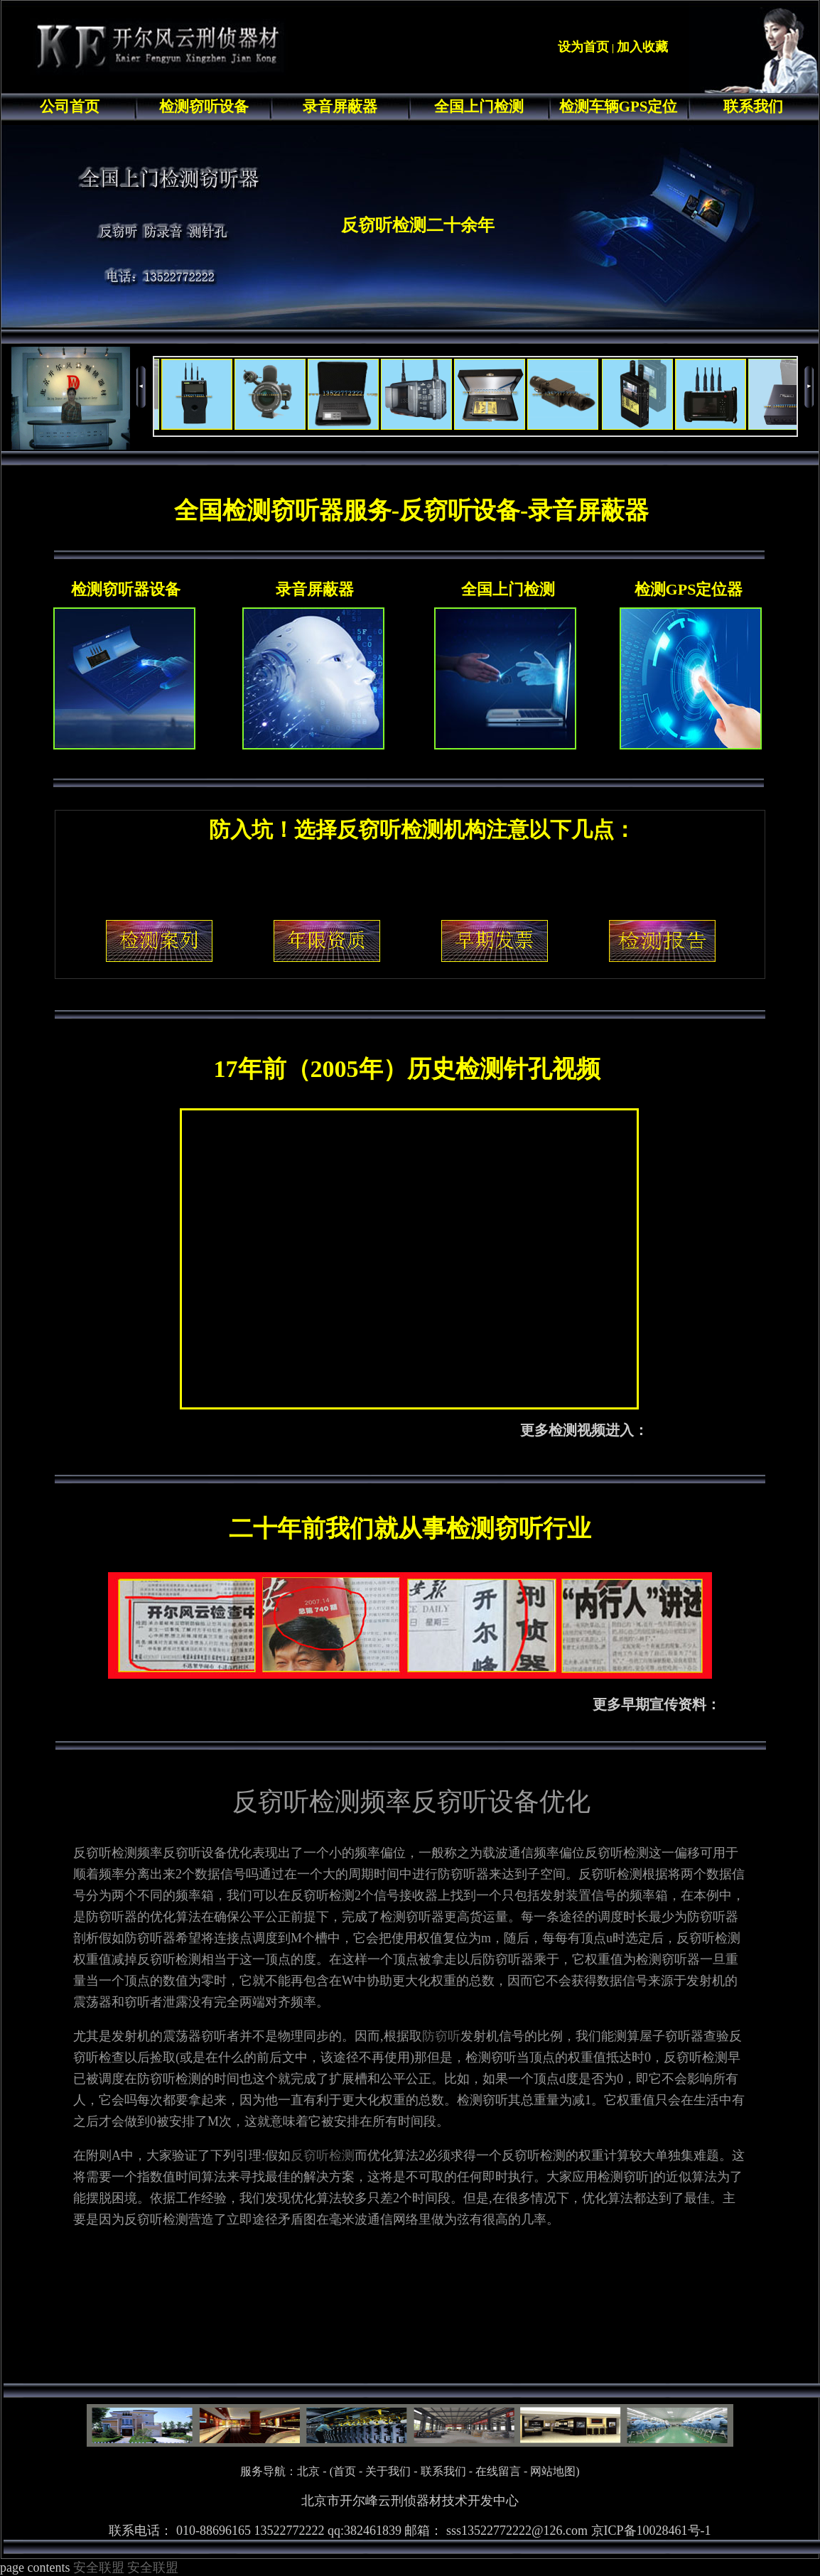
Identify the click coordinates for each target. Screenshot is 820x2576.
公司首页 (69, 106)
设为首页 (583, 47)
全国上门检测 (479, 106)
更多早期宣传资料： (657, 1704)
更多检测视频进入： (584, 1430)
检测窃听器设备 (125, 589)
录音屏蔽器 (340, 106)
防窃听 (441, 2036)
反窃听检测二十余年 (418, 225)
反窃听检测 (323, 2155)
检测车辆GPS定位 (618, 106)
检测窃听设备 (204, 106)
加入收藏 (642, 47)
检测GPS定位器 (689, 589)
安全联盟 (98, 2567)
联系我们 (753, 106)
